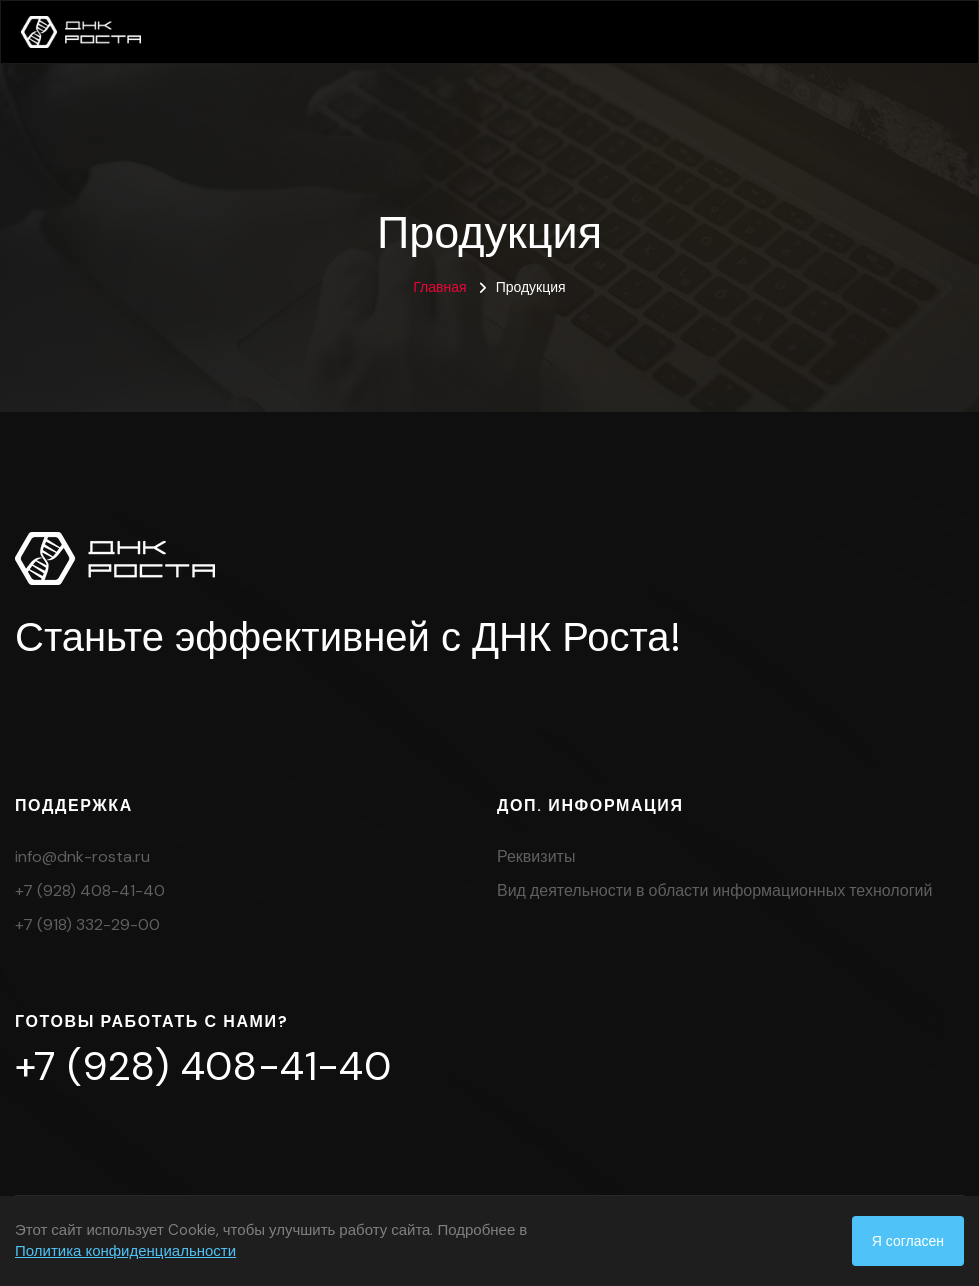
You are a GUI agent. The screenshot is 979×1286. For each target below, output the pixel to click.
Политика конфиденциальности (125, 1251)
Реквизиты (536, 856)
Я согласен (908, 1241)
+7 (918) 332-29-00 (87, 924)
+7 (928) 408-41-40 (90, 890)
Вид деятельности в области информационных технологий (714, 890)
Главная (439, 287)
